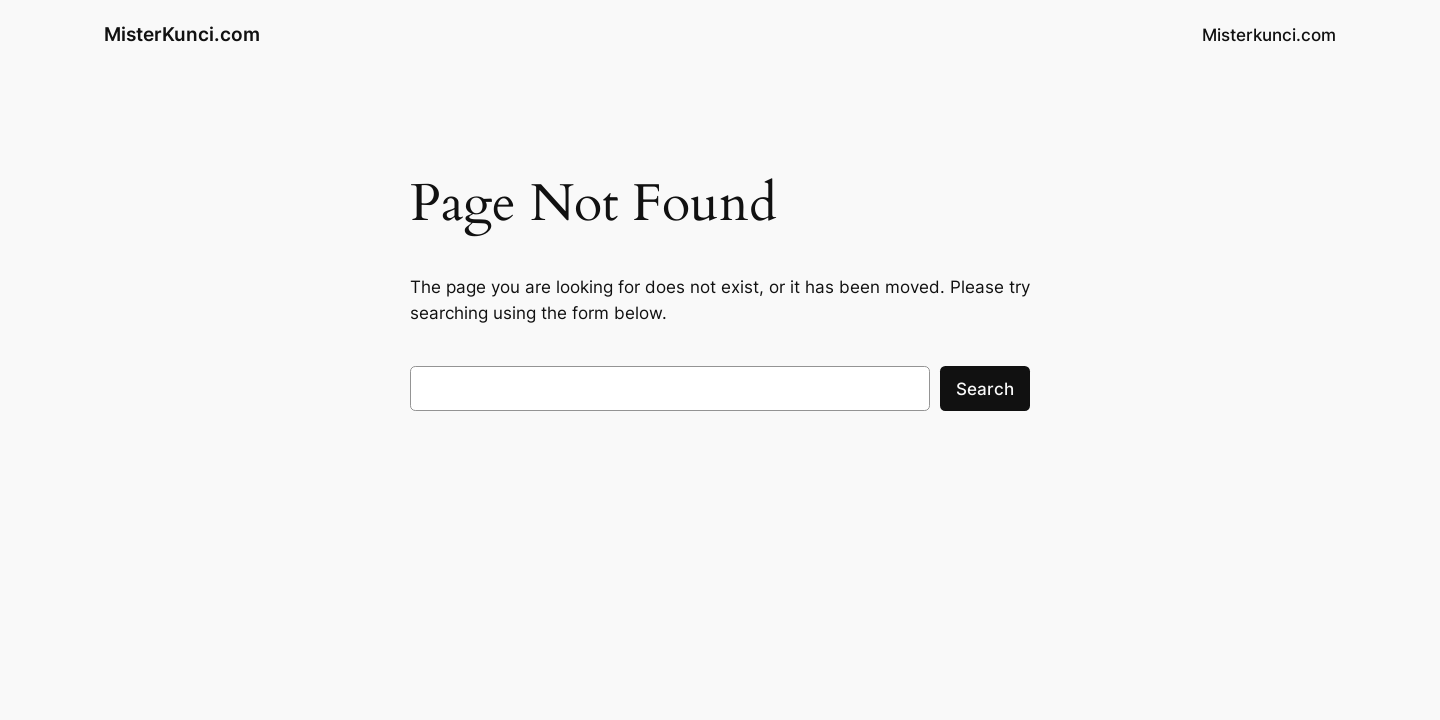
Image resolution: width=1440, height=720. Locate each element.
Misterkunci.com (1269, 35)
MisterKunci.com (182, 34)
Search (985, 389)
